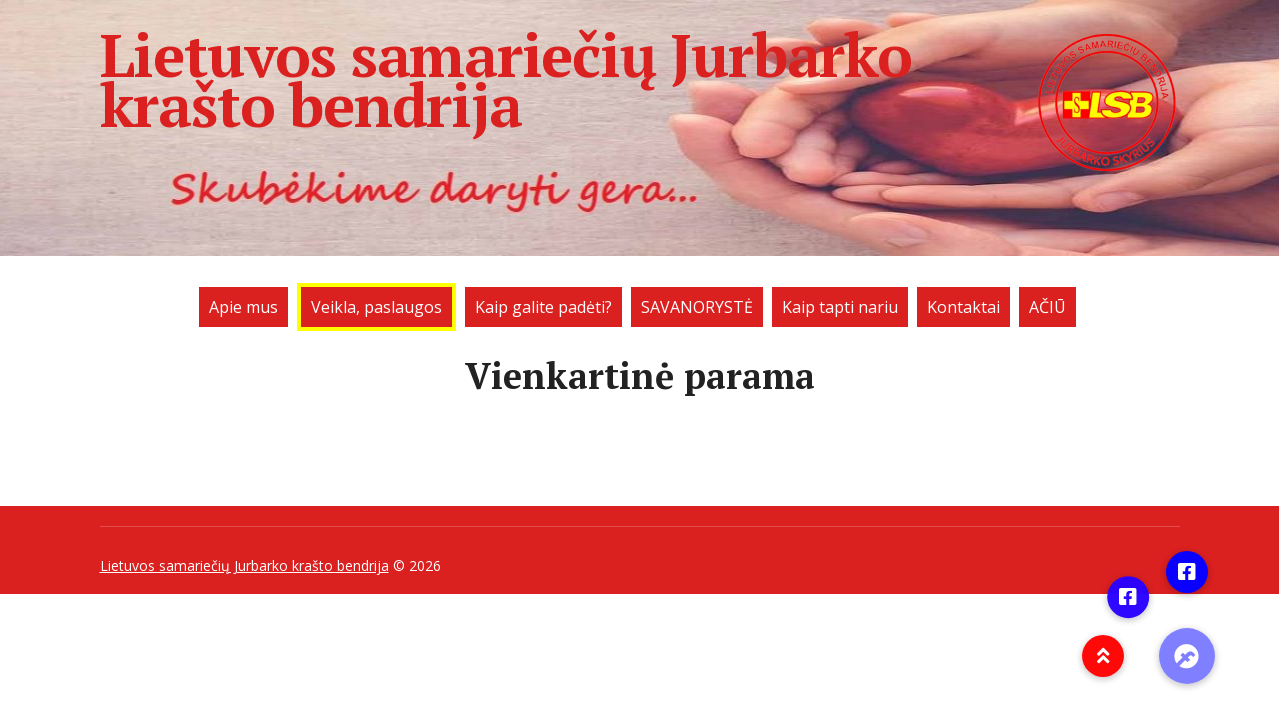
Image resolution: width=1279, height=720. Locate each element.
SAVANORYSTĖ (697, 307)
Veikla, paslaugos (376, 307)
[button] (1187, 656)
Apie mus (243, 307)
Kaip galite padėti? (543, 307)
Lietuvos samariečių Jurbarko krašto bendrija (640, 80)
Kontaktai (963, 307)
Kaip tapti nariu (840, 307)
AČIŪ (1047, 307)
